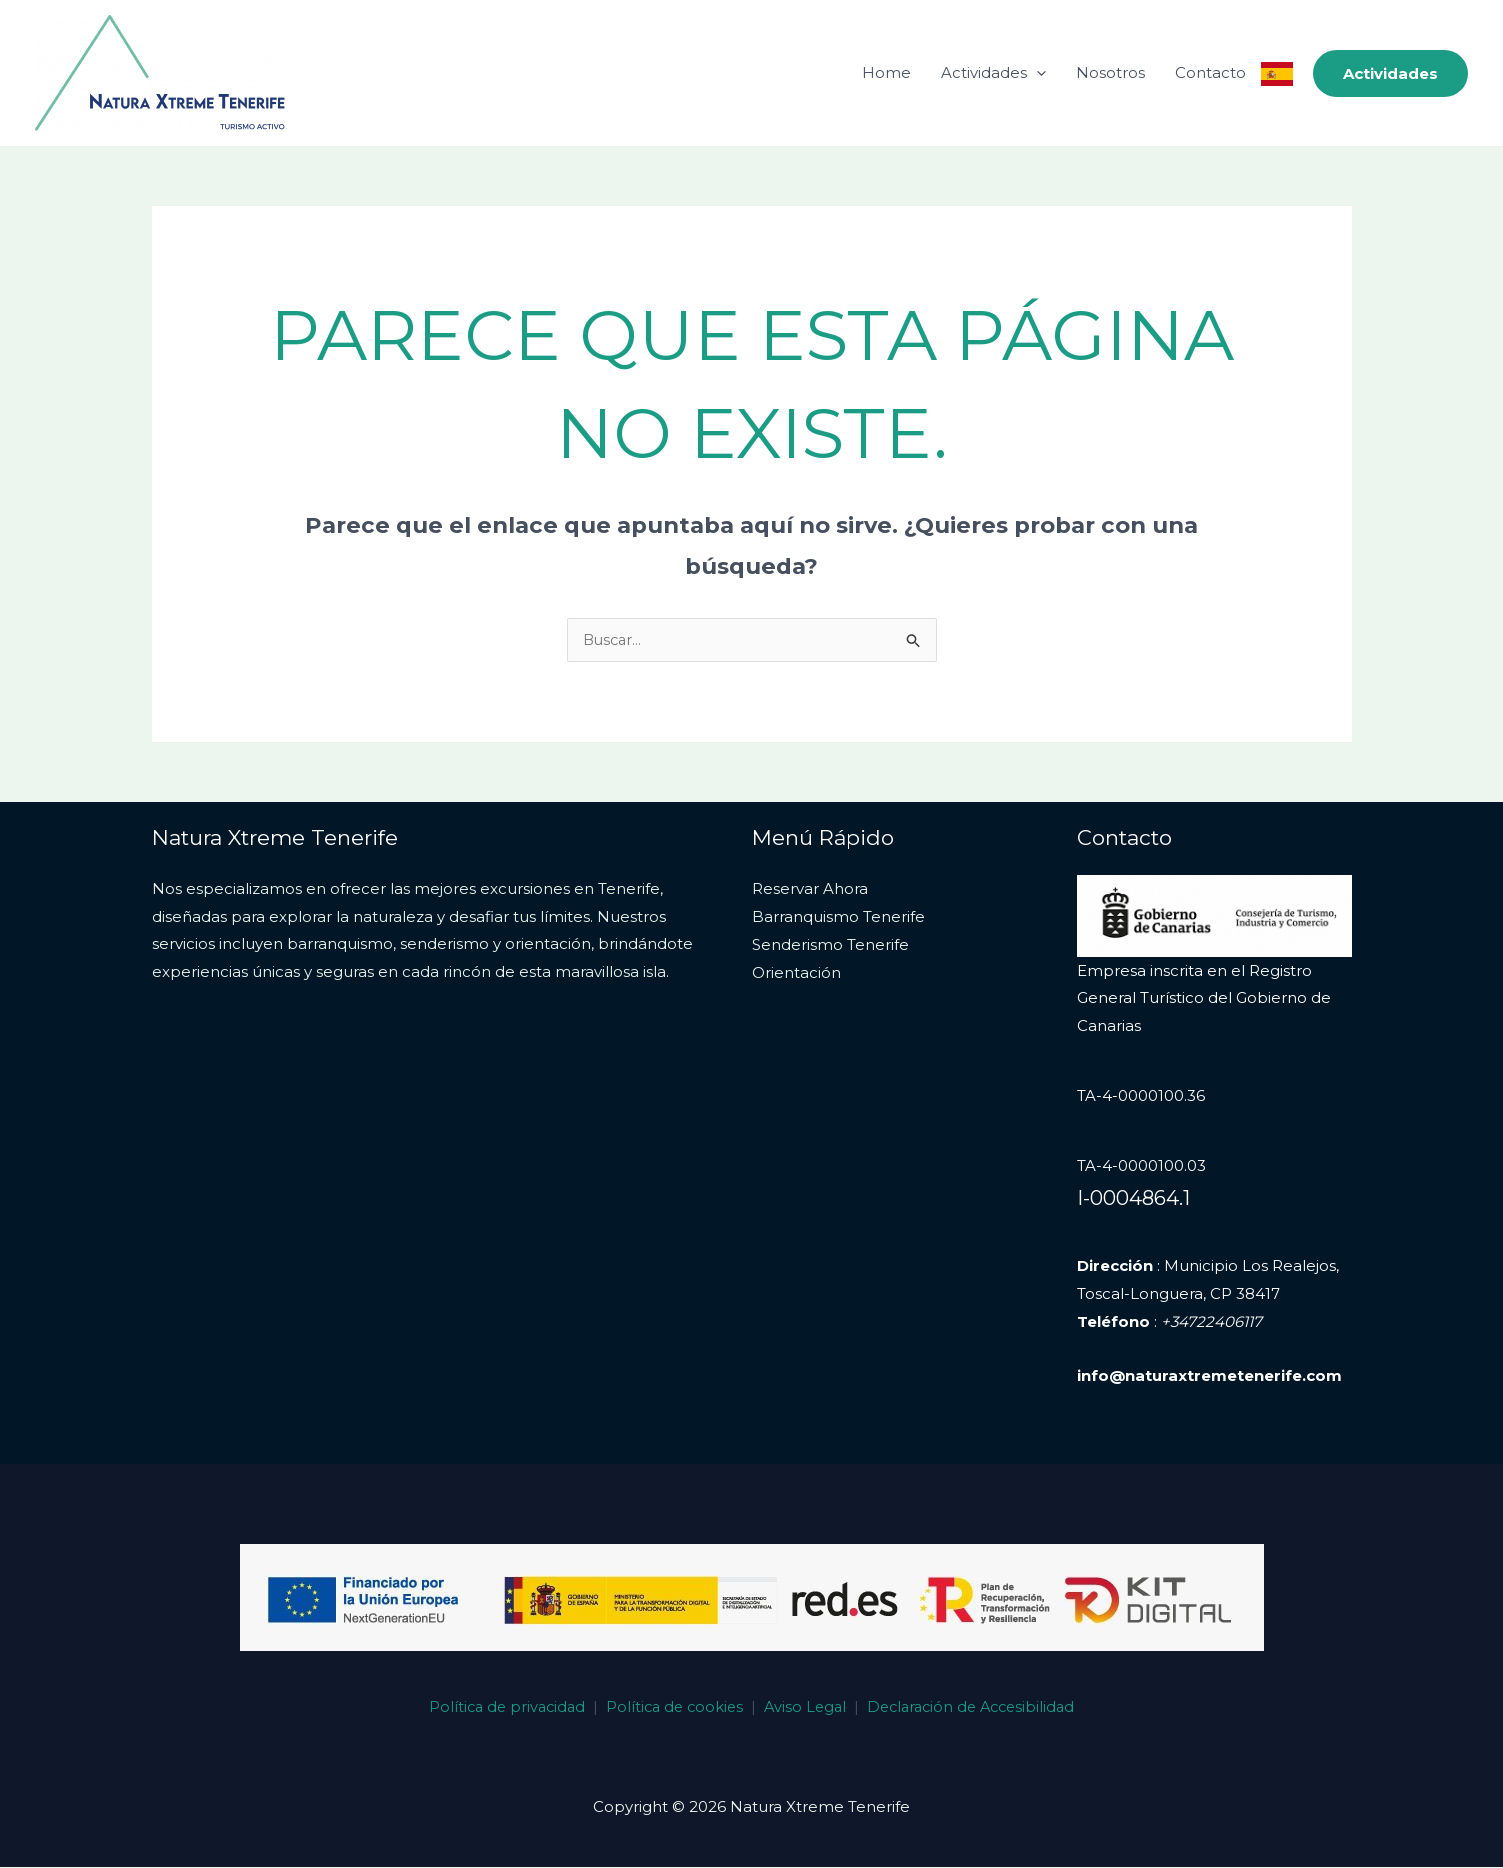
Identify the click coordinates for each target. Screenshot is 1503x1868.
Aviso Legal (805, 1707)
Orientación (796, 972)
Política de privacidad (498, 1707)
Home (886, 72)
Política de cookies (671, 1707)
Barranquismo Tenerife (838, 917)
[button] (1390, 73)
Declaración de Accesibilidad (978, 1707)
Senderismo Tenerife (830, 944)
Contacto (1210, 72)
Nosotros (1110, 72)
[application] (1036, 73)
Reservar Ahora (810, 889)
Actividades (993, 73)
